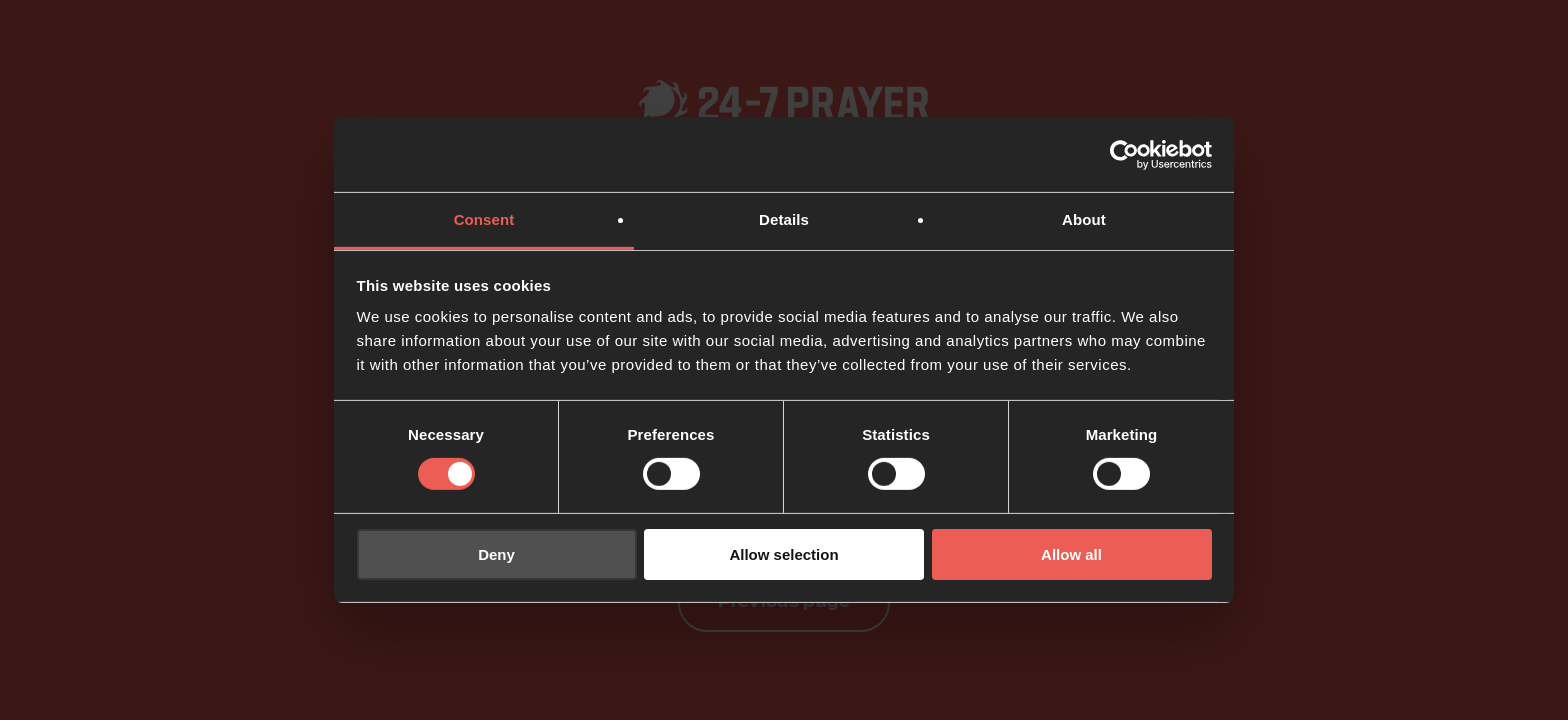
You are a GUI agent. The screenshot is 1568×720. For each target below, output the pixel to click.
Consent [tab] (484, 219)
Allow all (1071, 554)
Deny (496, 554)
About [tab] (1084, 219)
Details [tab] (784, 219)
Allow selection (783, 554)
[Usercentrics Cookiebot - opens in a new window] (1124, 154)
